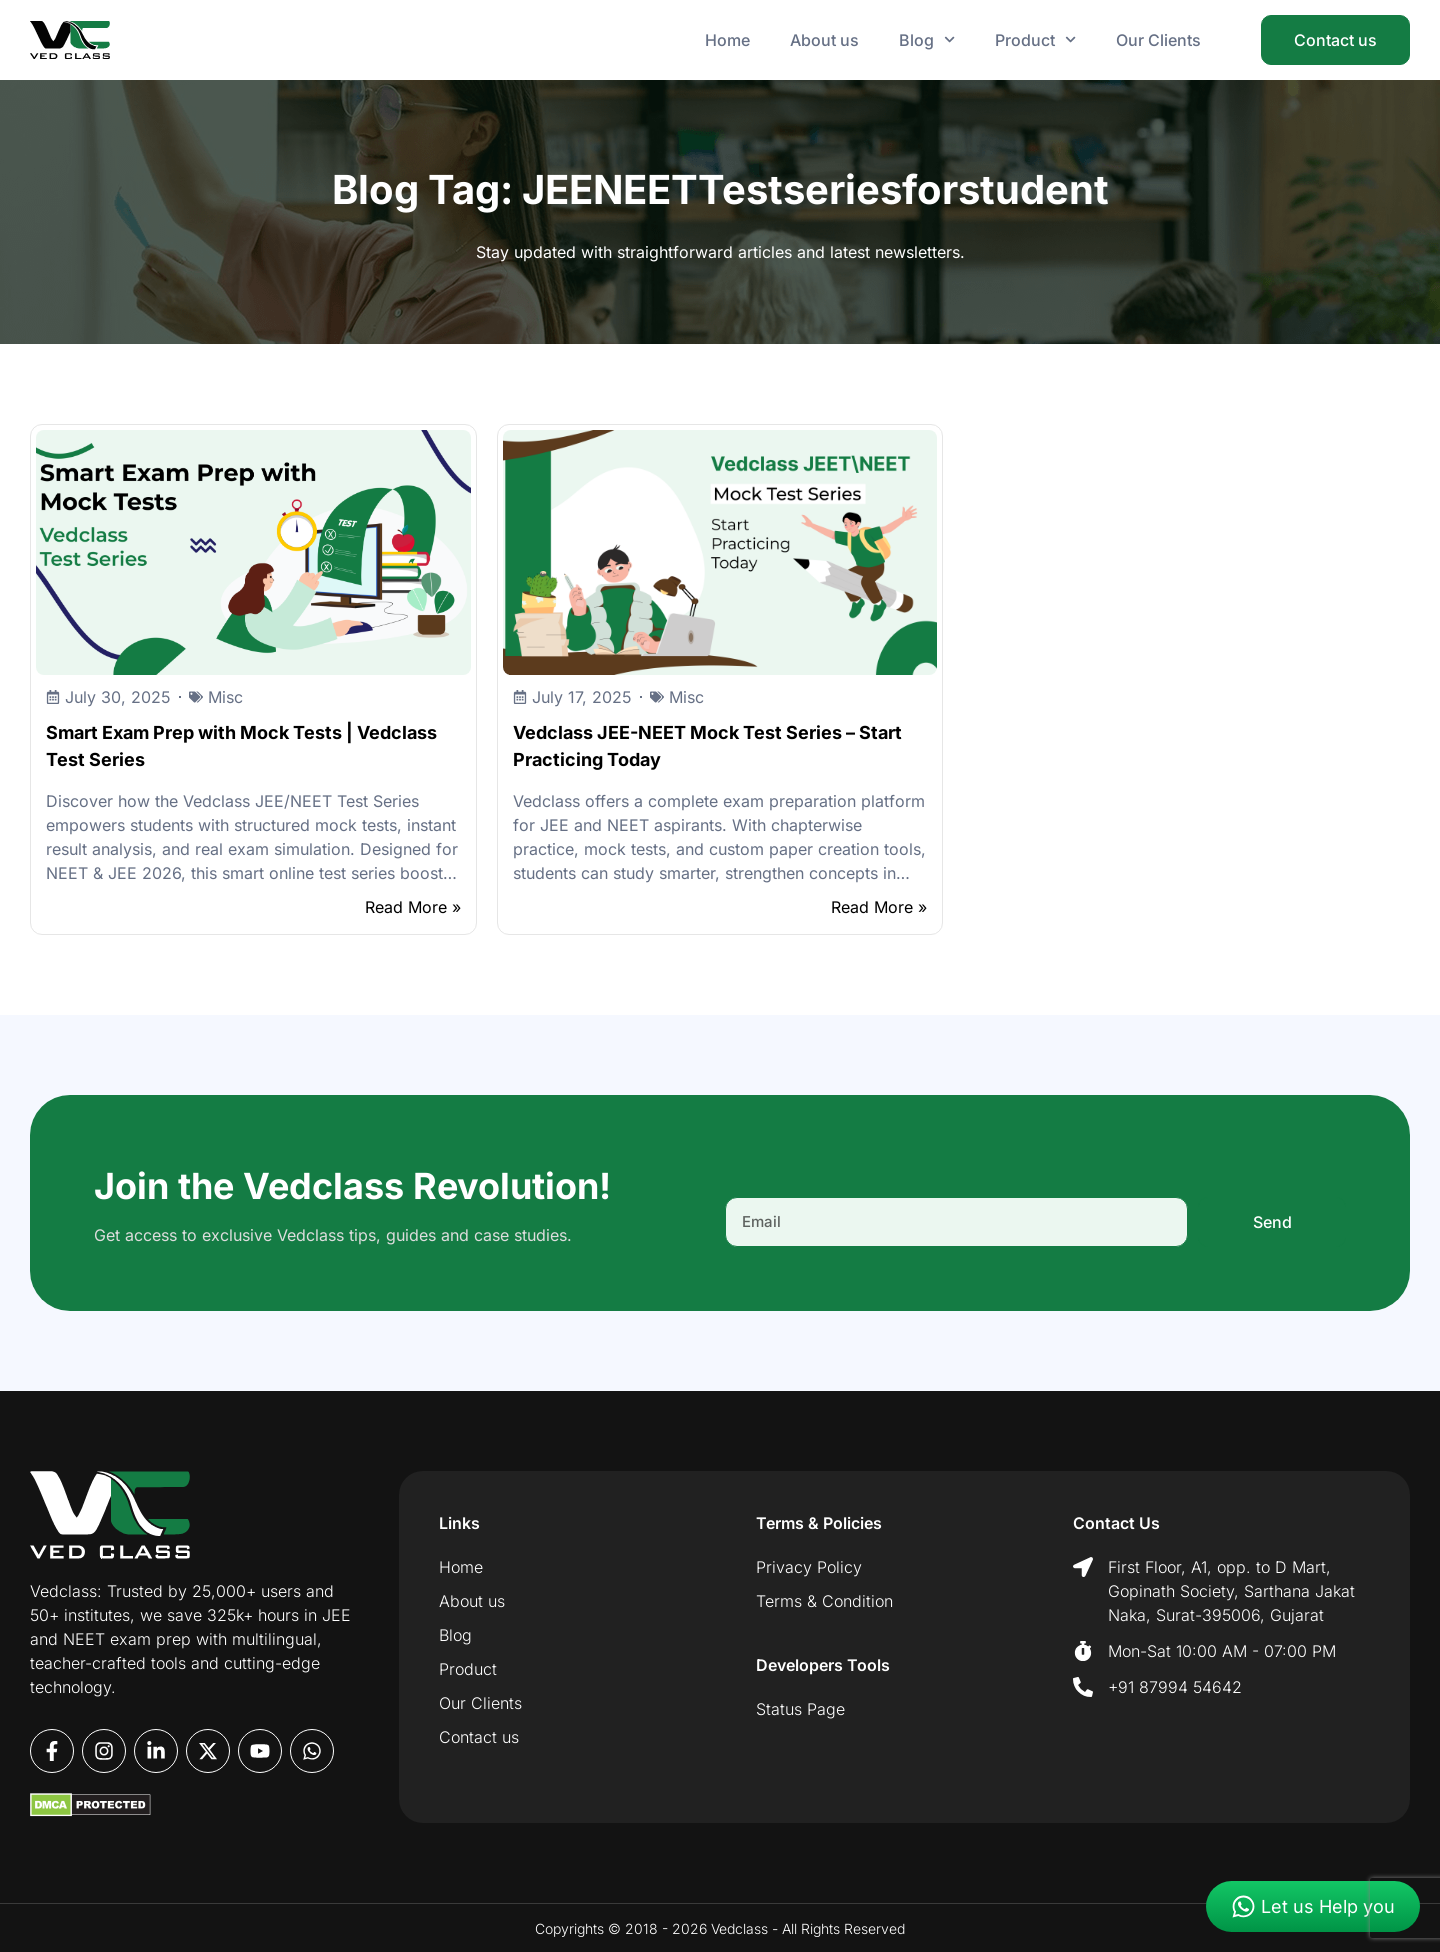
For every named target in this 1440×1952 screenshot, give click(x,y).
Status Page (800, 1709)
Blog (927, 39)
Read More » (413, 907)
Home (727, 40)
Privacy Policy (809, 1567)
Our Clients (1158, 40)
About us (824, 40)
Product (1035, 39)
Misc (225, 697)
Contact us (479, 1737)
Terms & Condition (824, 1601)
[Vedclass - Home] (70, 40)
